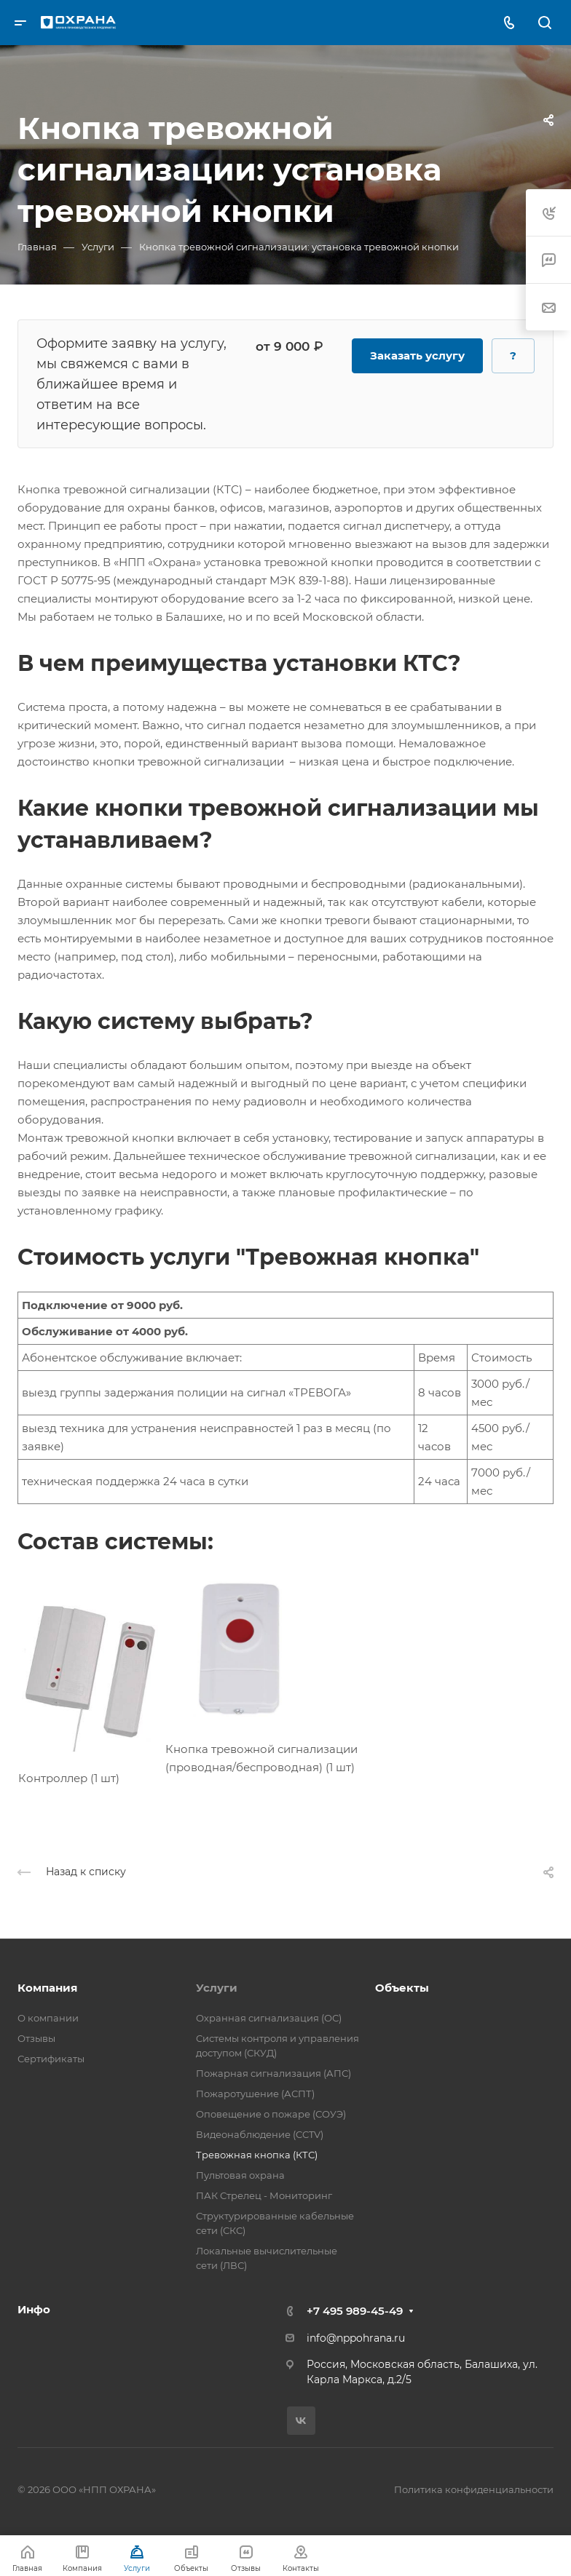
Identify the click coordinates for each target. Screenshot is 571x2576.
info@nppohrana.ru (356, 2338)
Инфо (33, 2309)
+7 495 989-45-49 (355, 2311)
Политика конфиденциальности (474, 2489)
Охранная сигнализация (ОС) (269, 2018)
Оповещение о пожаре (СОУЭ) (271, 2114)
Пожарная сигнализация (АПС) (273, 2073)
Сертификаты (50, 2058)
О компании (48, 2018)
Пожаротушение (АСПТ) (255, 2093)
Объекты (402, 1988)
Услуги (216, 1988)
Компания (47, 1988)
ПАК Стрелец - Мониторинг (264, 2195)
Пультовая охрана (240, 2175)
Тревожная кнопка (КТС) (257, 2154)
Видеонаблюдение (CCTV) (259, 2134)
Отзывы (36, 2038)
